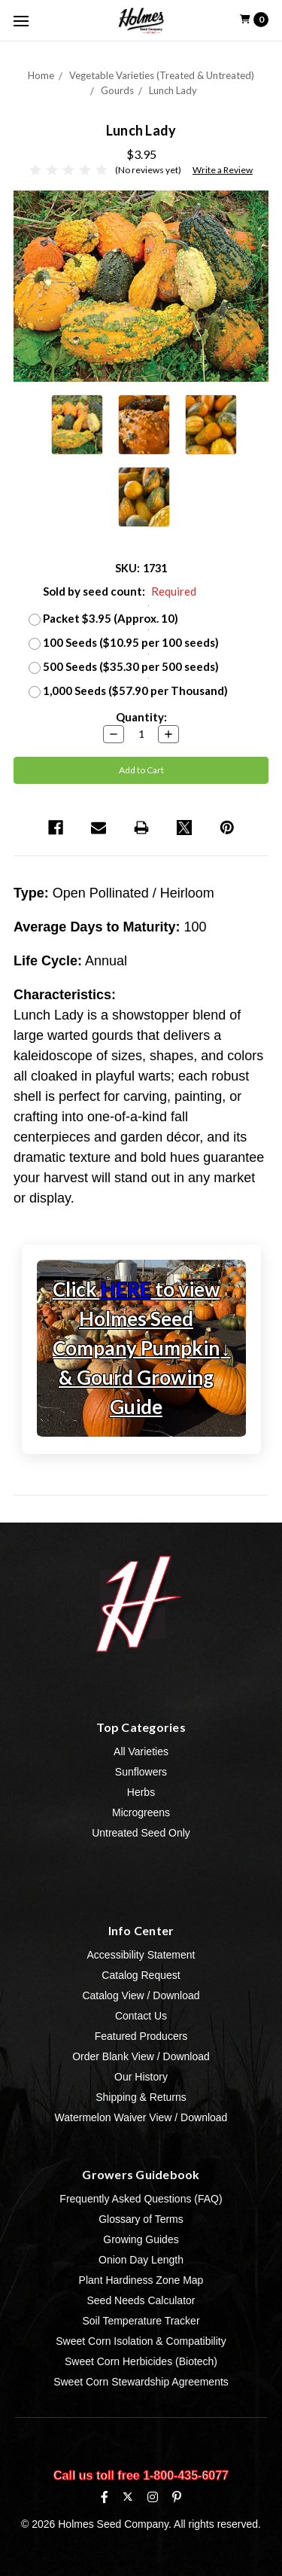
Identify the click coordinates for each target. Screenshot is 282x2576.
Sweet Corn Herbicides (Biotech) (141, 2361)
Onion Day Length (141, 2260)
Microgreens (141, 1812)
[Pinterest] (176, 2497)
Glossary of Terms (141, 2219)
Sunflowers (141, 1772)
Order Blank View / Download (141, 2056)
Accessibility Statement (141, 1955)
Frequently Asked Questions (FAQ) (140, 2199)
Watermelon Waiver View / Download (141, 2117)
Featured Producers (141, 2036)
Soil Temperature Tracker (140, 2321)
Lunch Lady (173, 90)
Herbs (141, 1792)
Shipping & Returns (141, 2097)
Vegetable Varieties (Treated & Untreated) (161, 75)
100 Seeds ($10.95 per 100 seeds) (131, 642)
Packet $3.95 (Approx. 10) (110, 618)
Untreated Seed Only (141, 1833)
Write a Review (223, 169)
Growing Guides (140, 2239)
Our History (141, 2077)
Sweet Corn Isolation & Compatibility (141, 2341)
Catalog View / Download (140, 1995)
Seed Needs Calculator (141, 2300)
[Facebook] (104, 2497)
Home (41, 75)
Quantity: (141, 717)
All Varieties (141, 1751)
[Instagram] (152, 2497)
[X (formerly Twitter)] (127, 2496)
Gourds (117, 90)
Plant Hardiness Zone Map (141, 2280)
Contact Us (141, 2016)
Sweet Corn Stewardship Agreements (141, 2382)
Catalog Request (141, 1975)
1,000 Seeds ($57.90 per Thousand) (135, 690)
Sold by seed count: (119, 591)
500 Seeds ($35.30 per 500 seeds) (131, 666)
